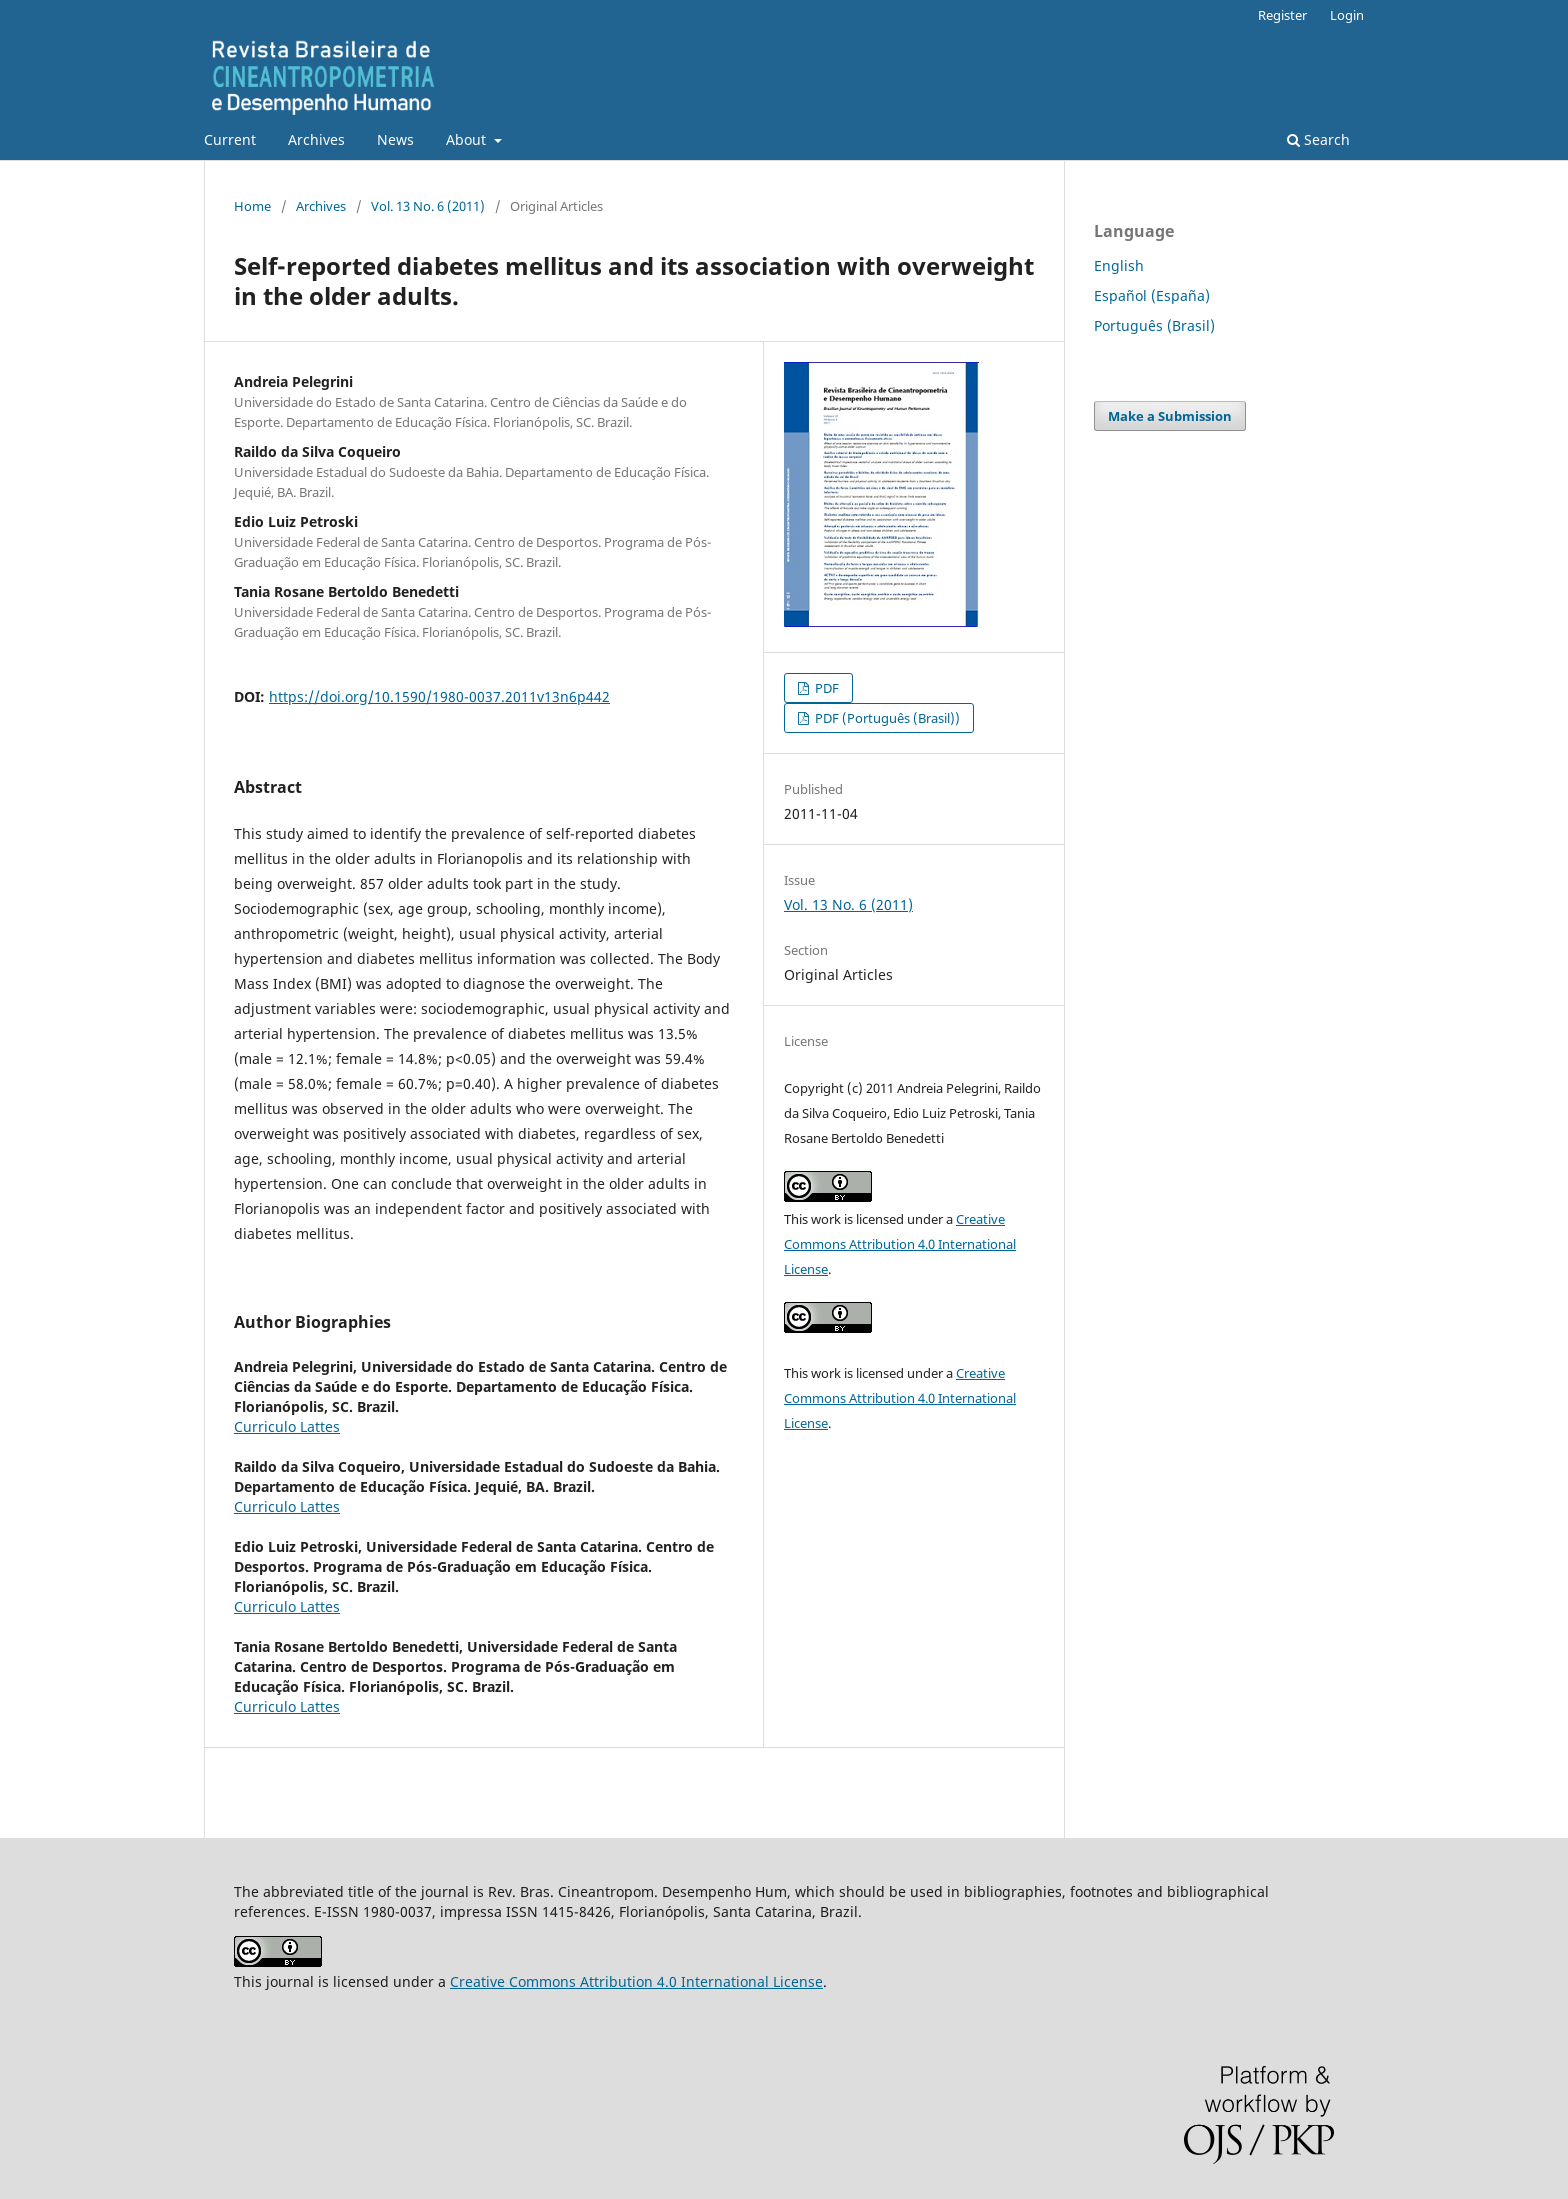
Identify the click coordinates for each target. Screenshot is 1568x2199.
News (395, 139)
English (1119, 265)
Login (1347, 15)
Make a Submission (1170, 416)
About (468, 139)
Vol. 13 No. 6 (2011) (428, 206)
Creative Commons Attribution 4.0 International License (900, 1244)
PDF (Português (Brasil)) (886, 718)
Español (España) (1152, 295)
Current (230, 139)
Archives (316, 139)
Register (1282, 15)
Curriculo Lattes (287, 1426)
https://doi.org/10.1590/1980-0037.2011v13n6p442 (439, 696)
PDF (825, 688)
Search (1318, 139)
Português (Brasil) (1154, 325)
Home (252, 206)
